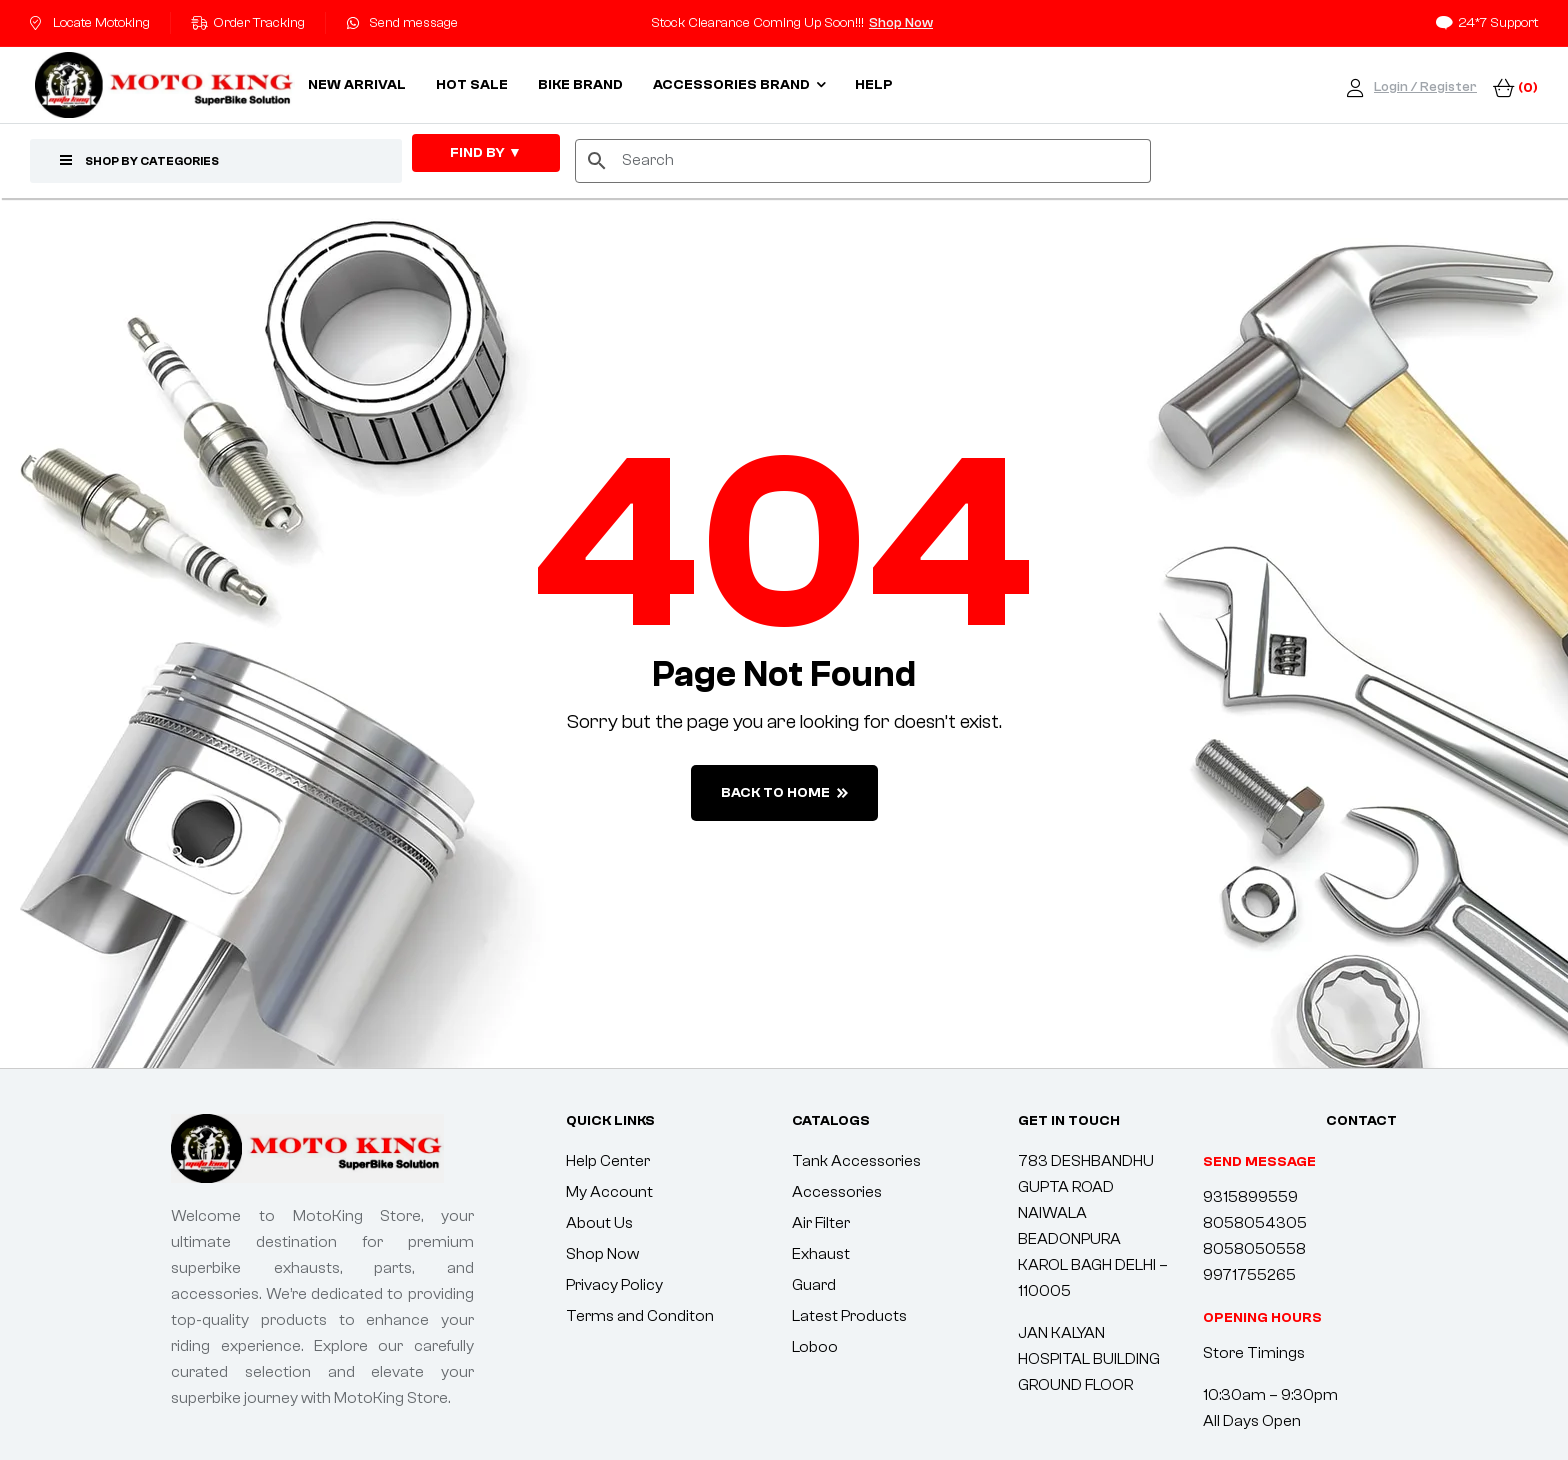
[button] (1262, 1318)
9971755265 (1249, 1275)
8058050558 (1254, 1249)
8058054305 (1255, 1223)
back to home (784, 793)
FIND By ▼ (486, 153)
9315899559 (1250, 1197)
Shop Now (901, 23)
